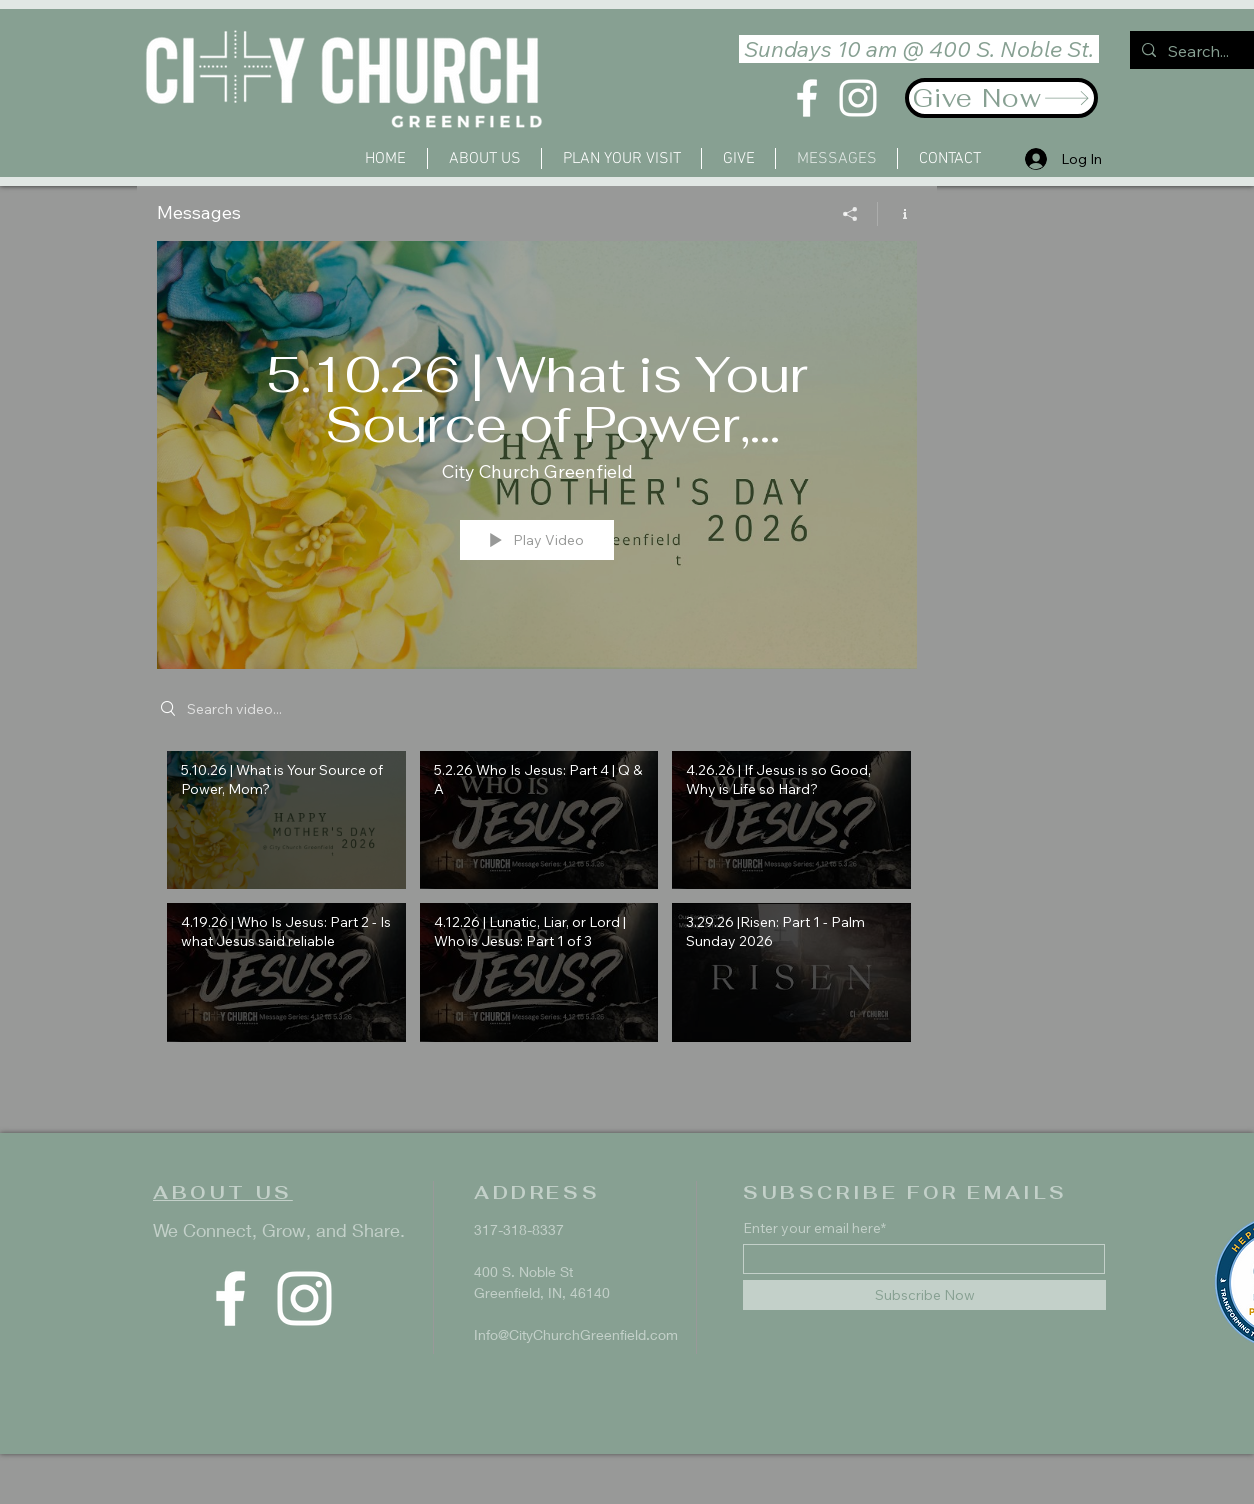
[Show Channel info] (897, 214)
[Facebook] (807, 98)
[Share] (850, 214)
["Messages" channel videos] (537, 920)
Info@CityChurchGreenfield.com (576, 1334)
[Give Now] (1001, 98)
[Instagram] (858, 98)
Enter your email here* (814, 1228)
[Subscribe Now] (924, 1295)
